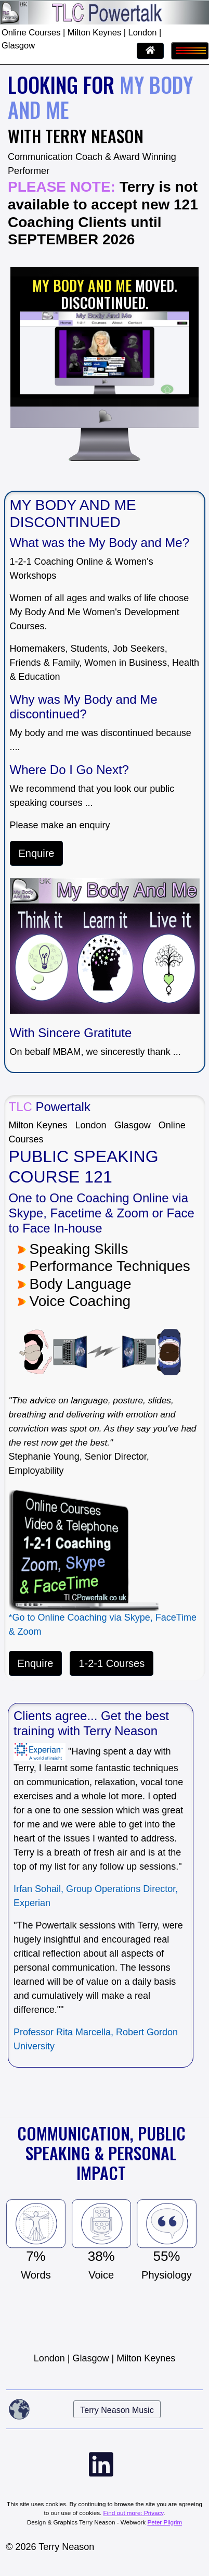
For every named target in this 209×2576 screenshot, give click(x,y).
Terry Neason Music (116, 2410)
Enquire (37, 853)
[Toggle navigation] (189, 50)
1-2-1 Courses (112, 1663)
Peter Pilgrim (164, 2522)
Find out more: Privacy (133, 2512)
